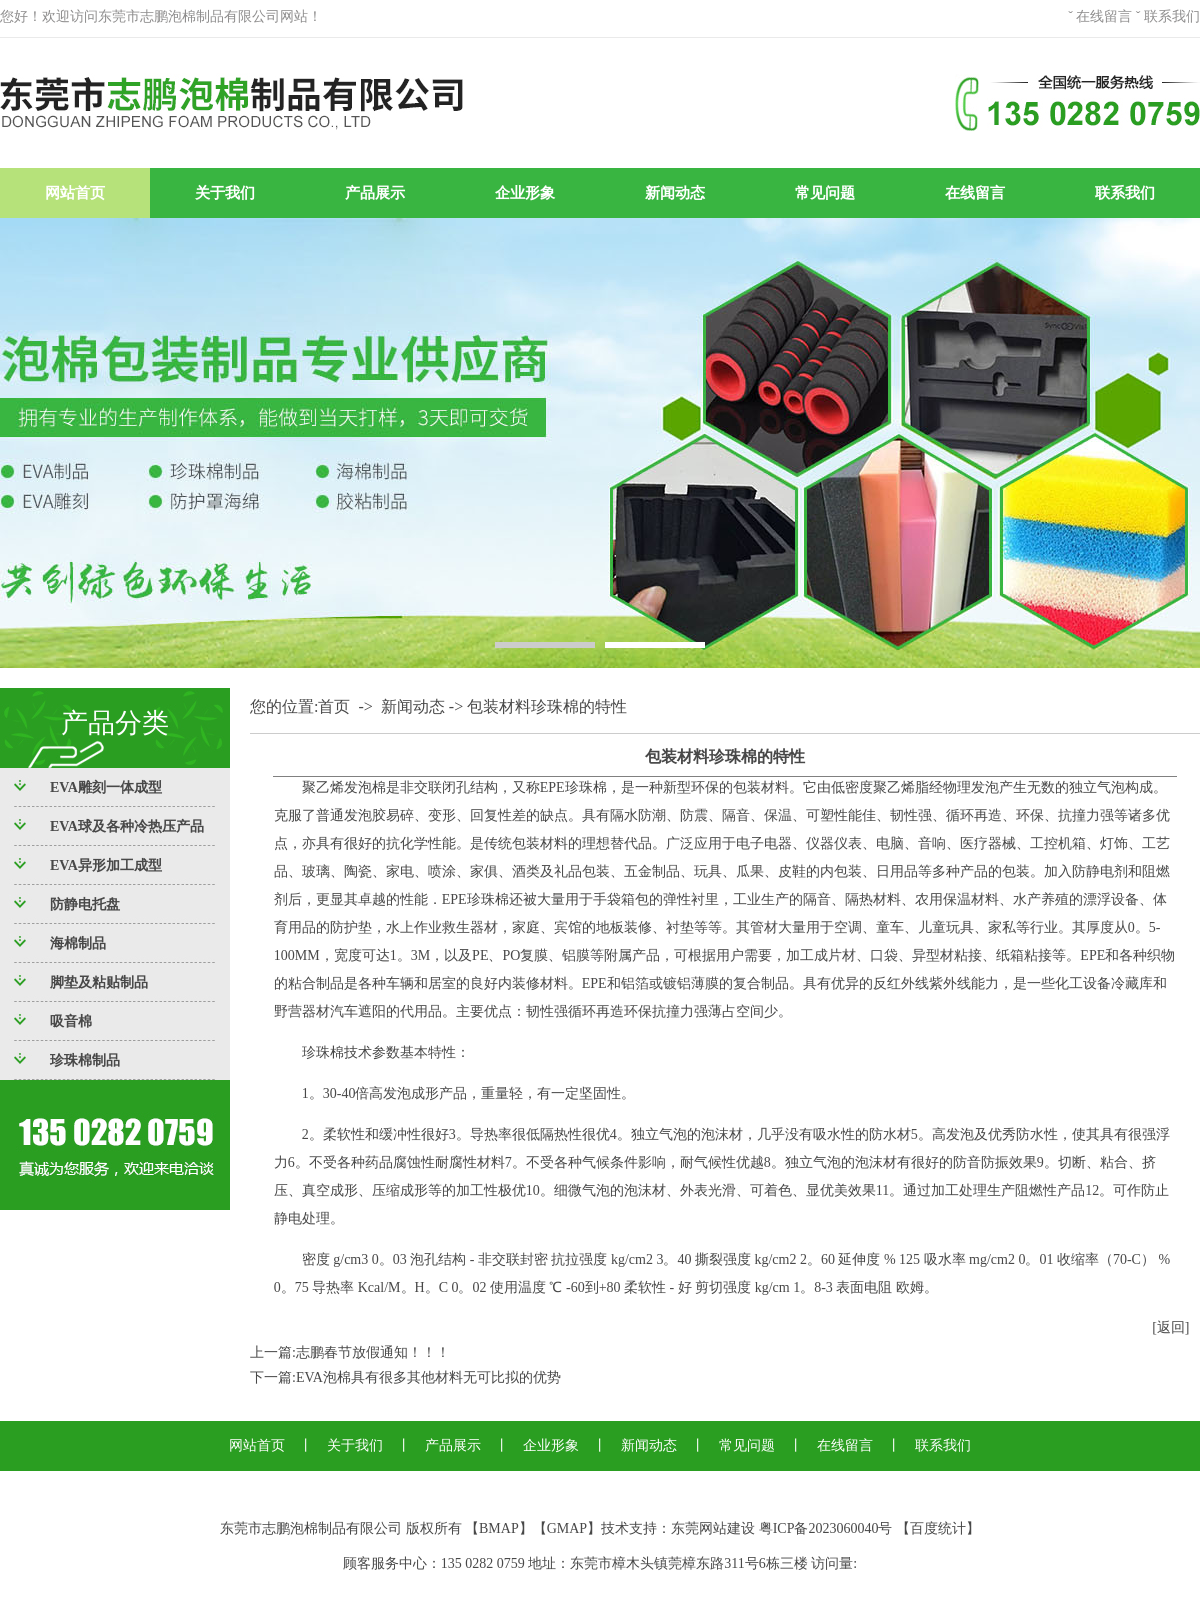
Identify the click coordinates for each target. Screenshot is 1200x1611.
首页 (334, 706)
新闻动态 (675, 193)
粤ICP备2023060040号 (826, 1528)
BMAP (499, 1528)
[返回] (1170, 1327)
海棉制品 (78, 943)
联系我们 (1172, 16)
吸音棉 (71, 1021)
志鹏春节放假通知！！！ (373, 1352)
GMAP (567, 1528)
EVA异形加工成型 (106, 865)
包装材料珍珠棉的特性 (547, 706)
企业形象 (525, 193)
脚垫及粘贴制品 (99, 982)
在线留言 (1104, 16)
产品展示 (375, 193)
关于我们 (225, 193)
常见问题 (825, 193)
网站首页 (75, 193)
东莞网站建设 (713, 1528)
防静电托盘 (85, 904)
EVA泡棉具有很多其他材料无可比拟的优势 (428, 1377)
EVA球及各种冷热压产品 (127, 826)
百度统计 (938, 1528)
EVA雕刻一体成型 (106, 787)
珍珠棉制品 (85, 1060)
